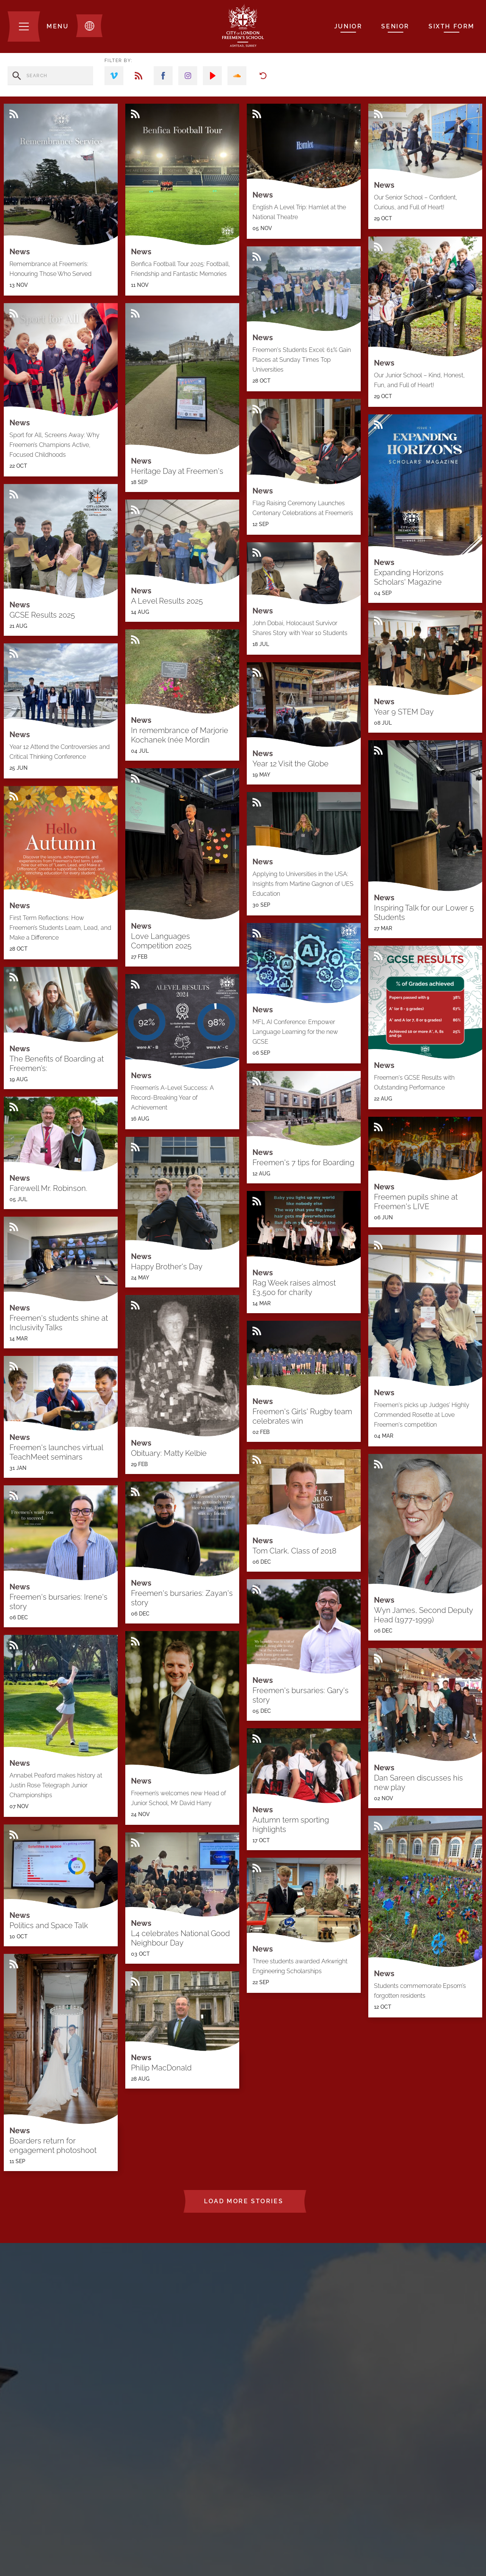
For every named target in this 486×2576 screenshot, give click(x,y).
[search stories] (50, 75)
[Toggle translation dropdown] (89, 25)
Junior (348, 26)
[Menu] (38, 26)
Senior (395, 26)
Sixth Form (451, 26)
